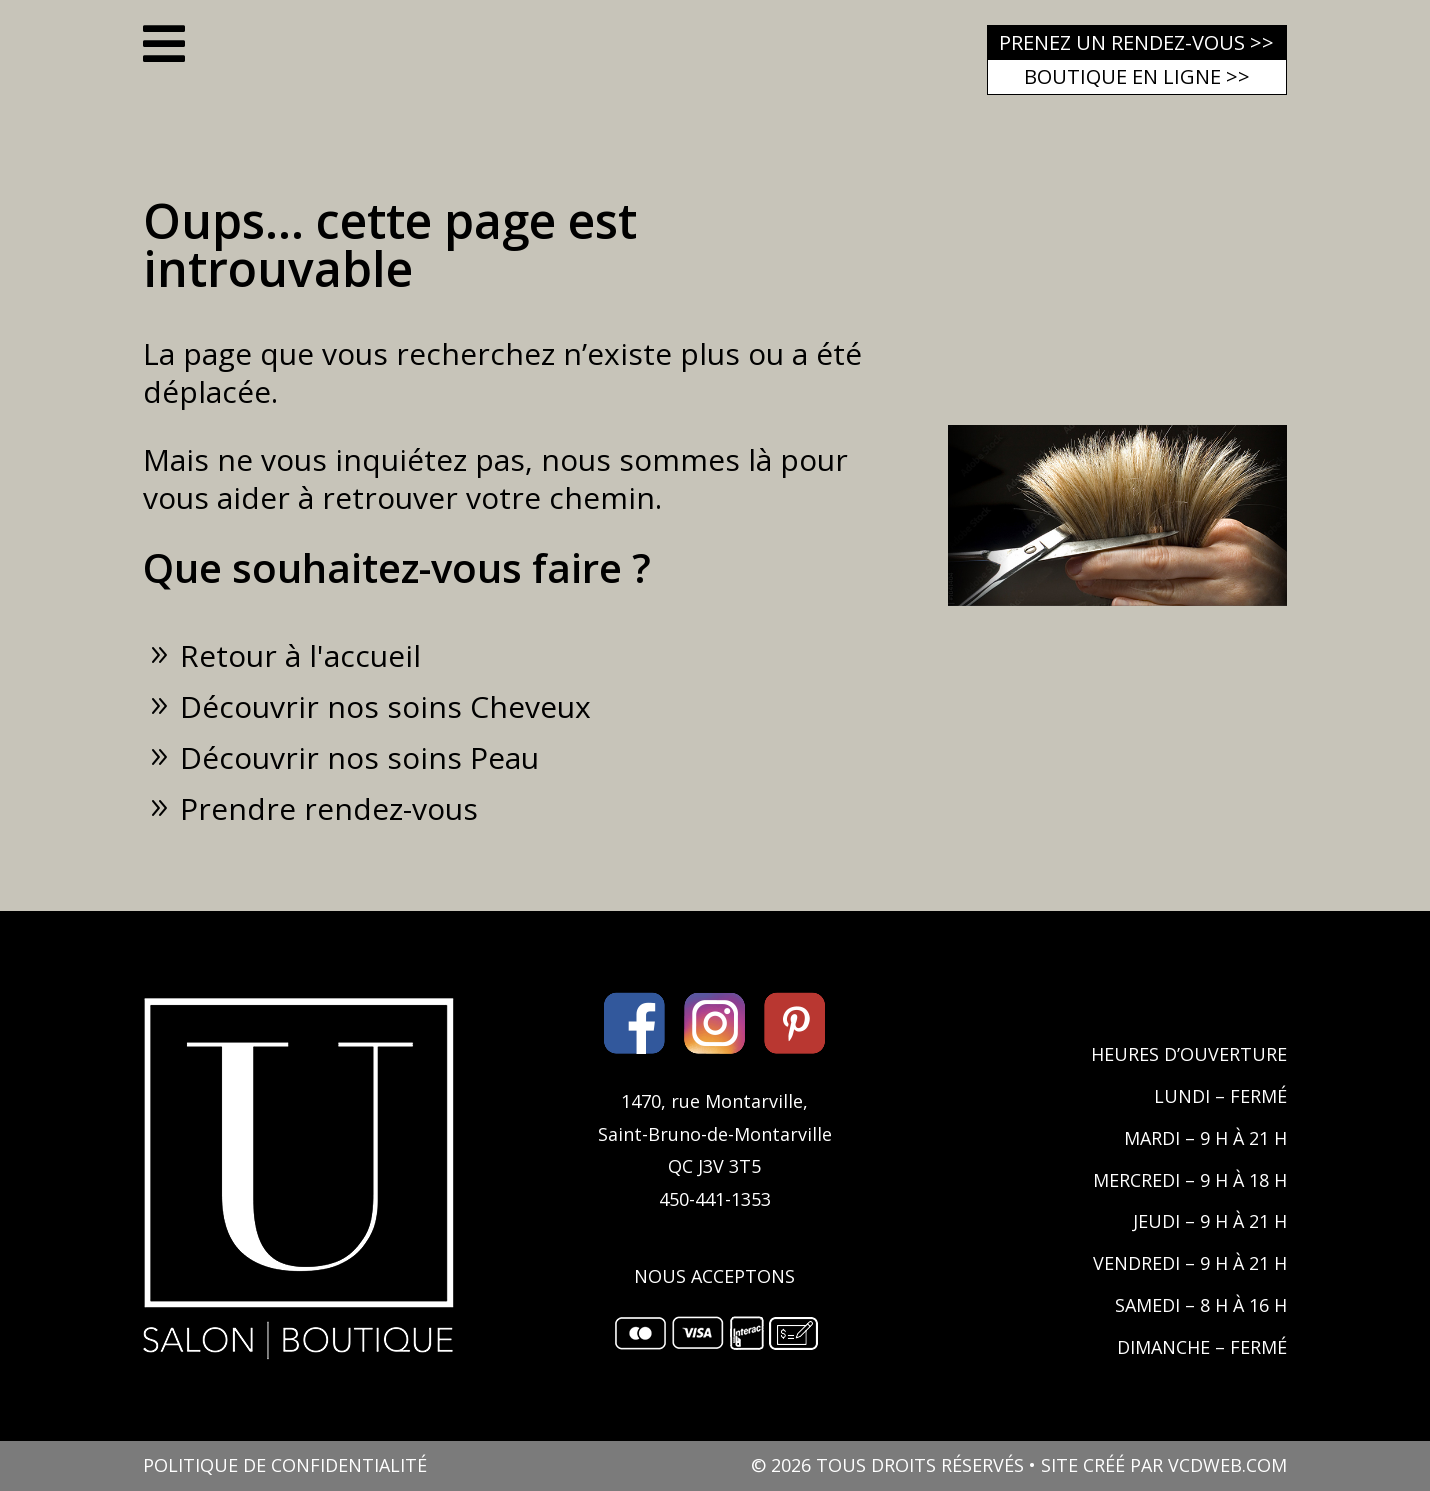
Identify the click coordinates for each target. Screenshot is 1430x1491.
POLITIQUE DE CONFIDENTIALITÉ (285, 1465)
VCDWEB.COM (1227, 1465)
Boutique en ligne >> (1137, 76)
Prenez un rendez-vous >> (1136, 42)
